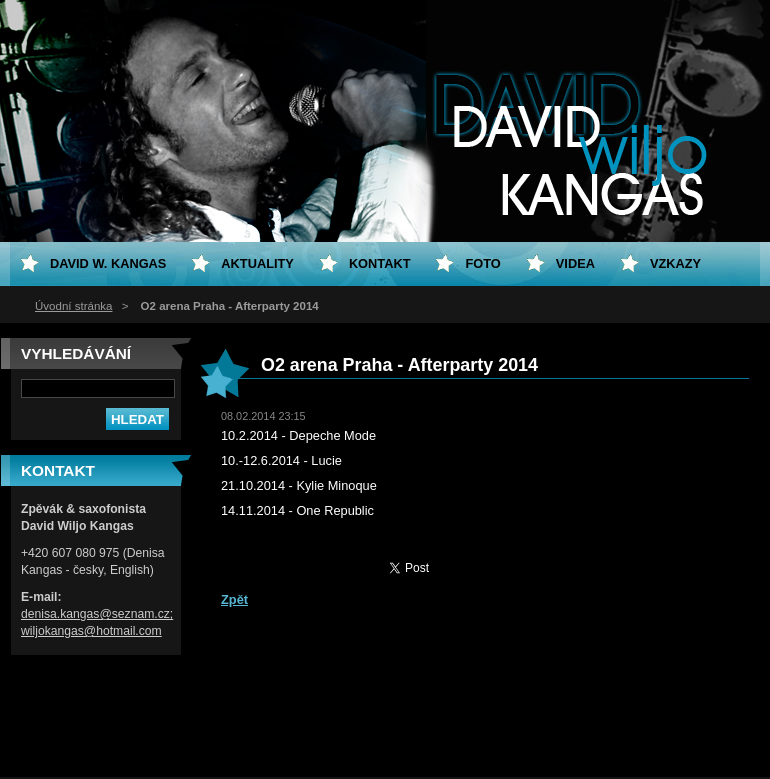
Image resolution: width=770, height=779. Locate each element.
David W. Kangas (108, 263)
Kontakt (380, 263)
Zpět (234, 599)
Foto (482, 263)
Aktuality (257, 263)
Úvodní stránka (73, 306)
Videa (575, 263)
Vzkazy (675, 263)
